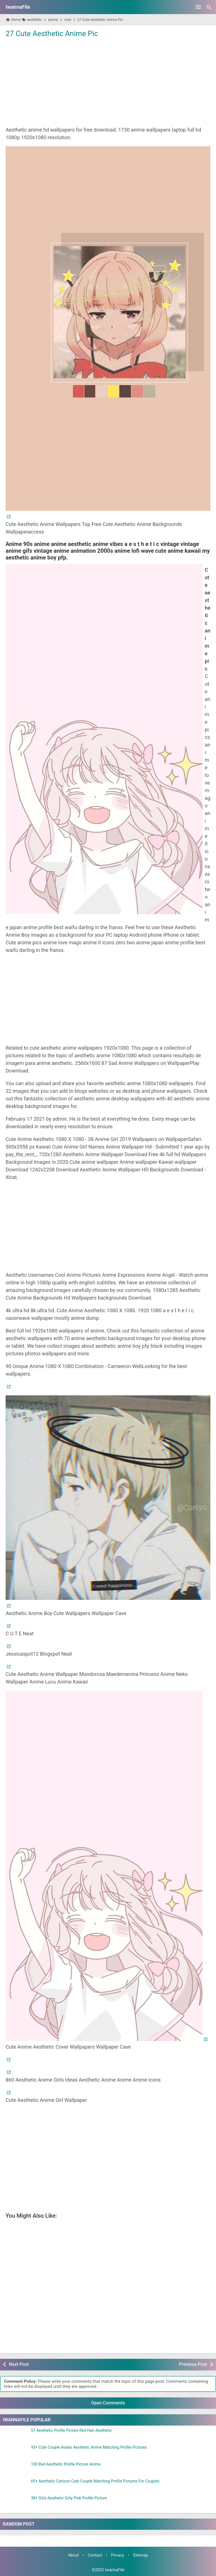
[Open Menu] (198, 7)
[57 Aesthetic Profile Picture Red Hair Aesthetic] (15, 2435)
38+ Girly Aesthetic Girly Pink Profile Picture (69, 2498)
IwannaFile (18, 7)
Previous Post (193, 2364)
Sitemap (140, 2555)
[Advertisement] (108, 81)
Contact (95, 2555)
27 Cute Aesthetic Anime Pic (52, 33)
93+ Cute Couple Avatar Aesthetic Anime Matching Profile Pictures (89, 2447)
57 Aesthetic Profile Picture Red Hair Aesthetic (71, 2430)
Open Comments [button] (108, 2403)
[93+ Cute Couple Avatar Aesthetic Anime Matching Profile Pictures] (15, 2452)
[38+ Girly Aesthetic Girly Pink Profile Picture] (15, 2503)
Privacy (117, 2555)
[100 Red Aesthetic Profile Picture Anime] (15, 2469)
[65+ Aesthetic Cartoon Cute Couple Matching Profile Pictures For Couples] (15, 2486)
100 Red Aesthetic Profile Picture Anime (66, 2464)
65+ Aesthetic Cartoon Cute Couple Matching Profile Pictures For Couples (95, 2481)
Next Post (19, 2364)
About (73, 2555)
